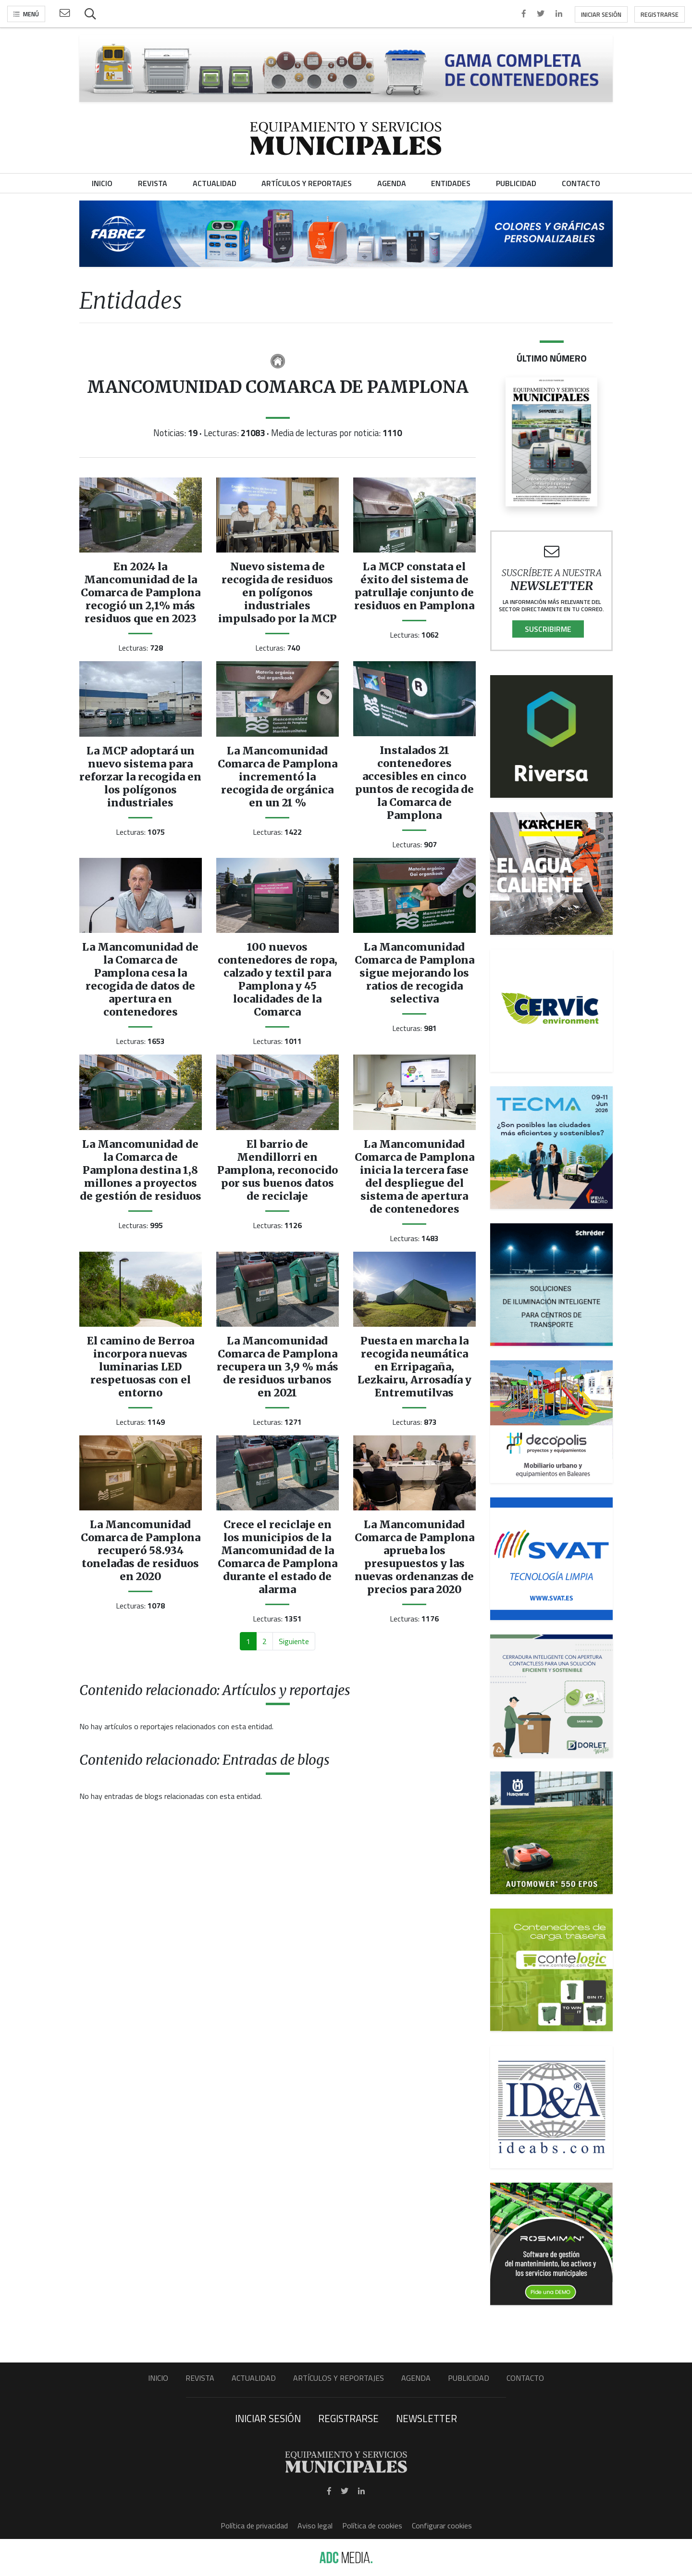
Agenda (416, 2378)
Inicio (158, 2378)
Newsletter (426, 2418)
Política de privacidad (254, 2525)
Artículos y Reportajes (338, 2378)
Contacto (525, 2378)
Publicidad (468, 2378)
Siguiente (294, 1641)
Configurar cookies (442, 2525)
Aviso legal (315, 2525)
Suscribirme (548, 629)
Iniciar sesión (601, 14)
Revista (199, 2378)
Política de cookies (372, 2525)
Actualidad (254, 2378)
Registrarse (660, 14)
